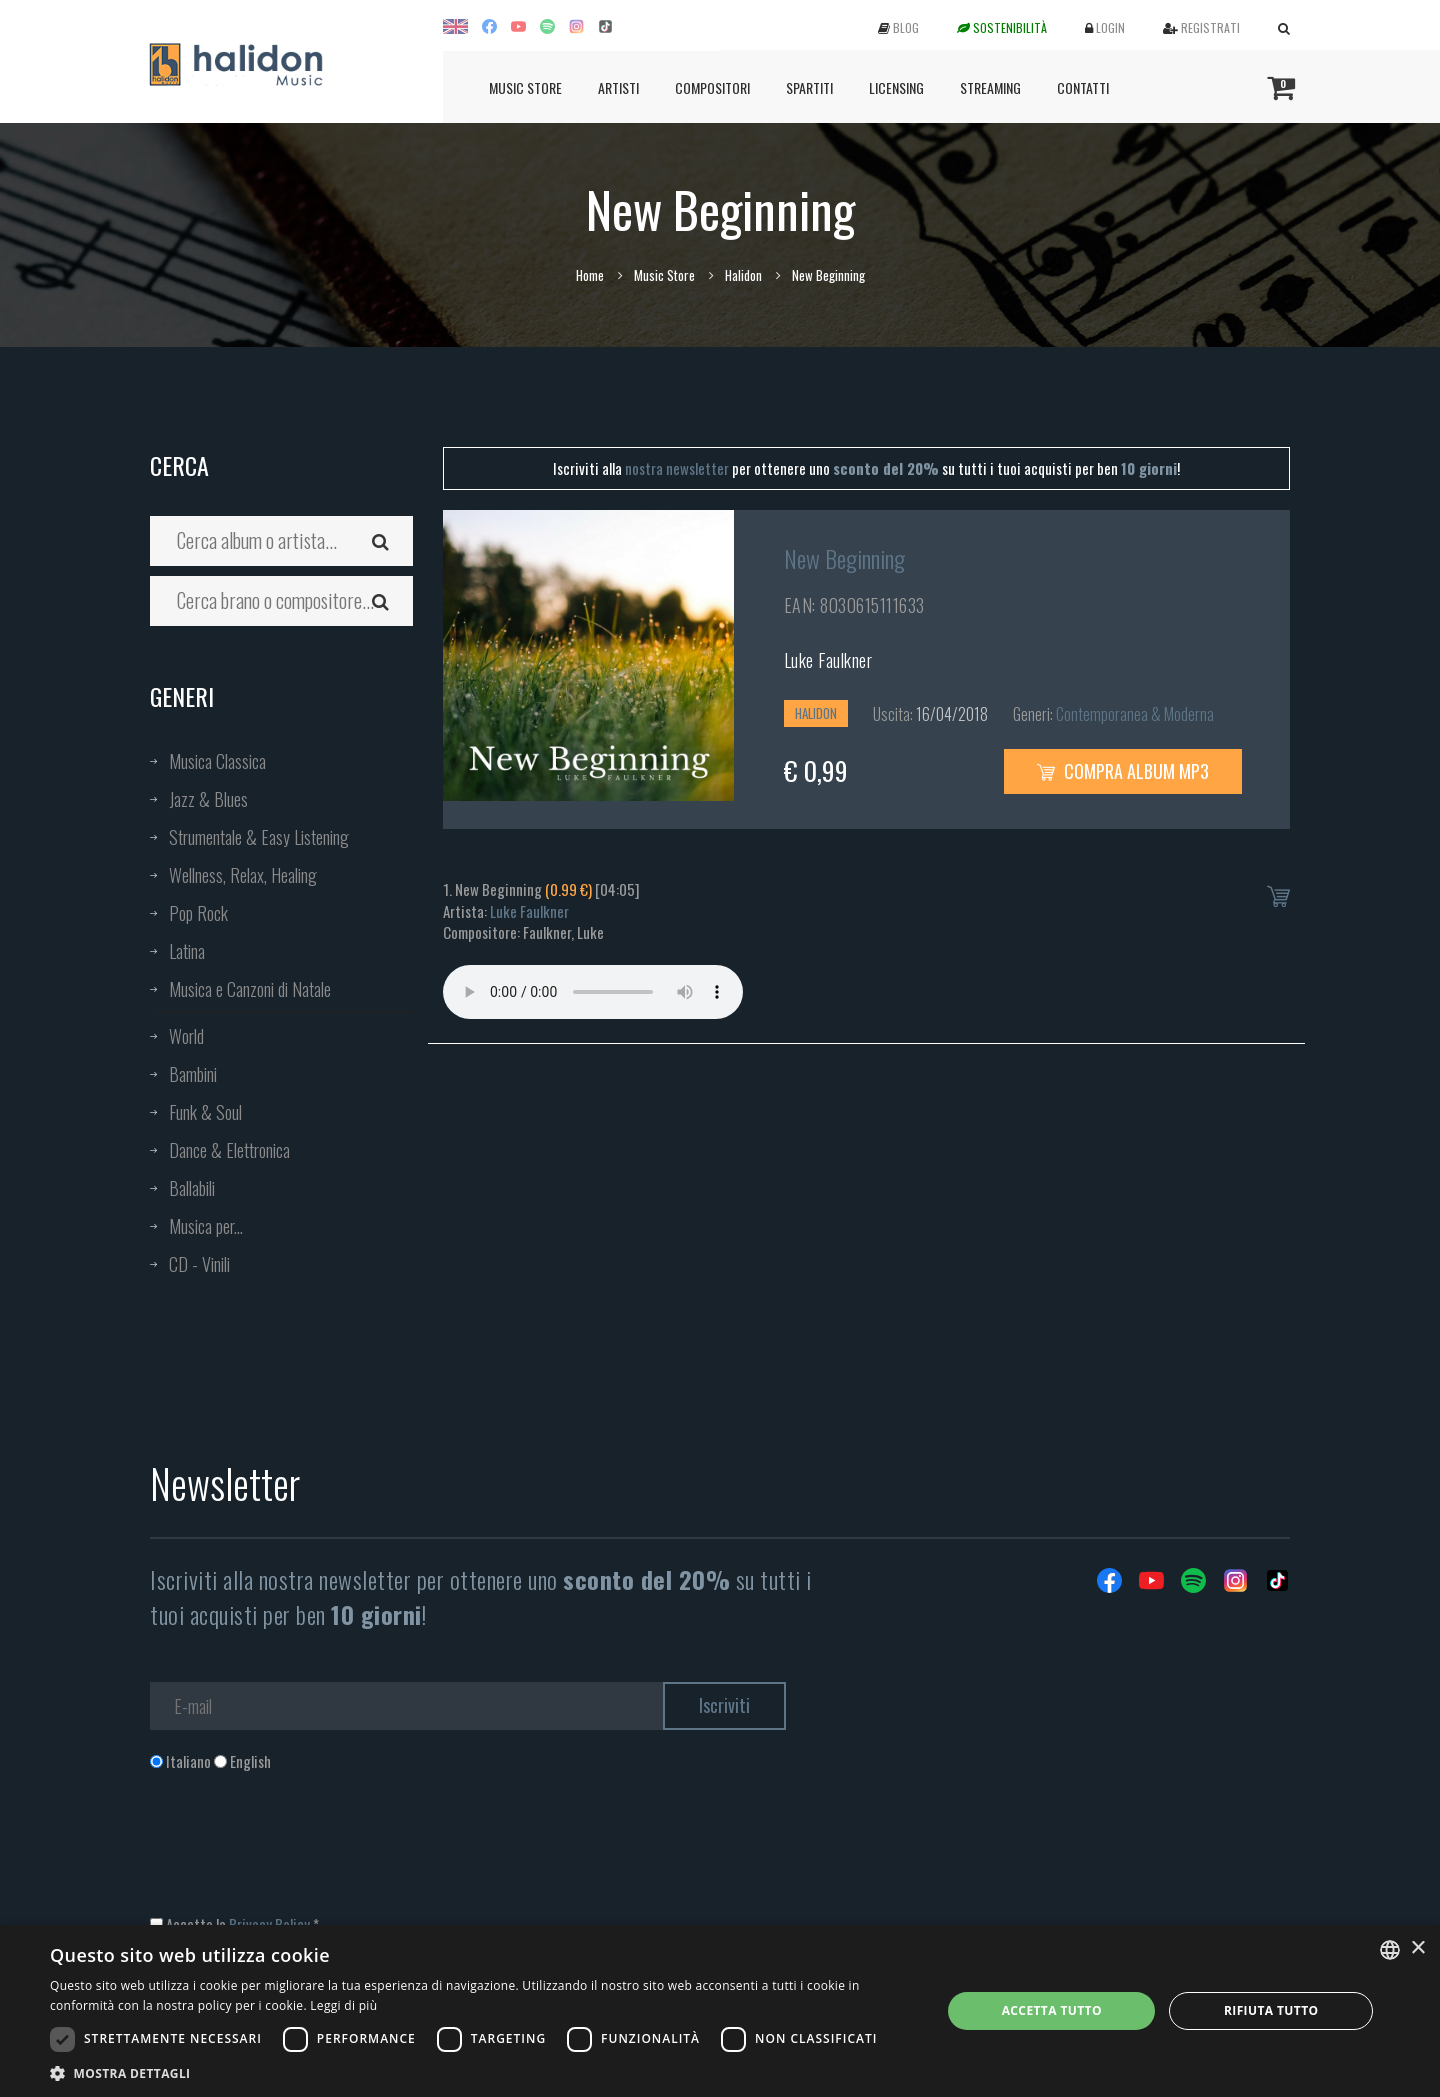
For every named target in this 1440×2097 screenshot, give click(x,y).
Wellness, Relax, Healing (243, 875)
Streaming (990, 87)
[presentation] (302, 1853)
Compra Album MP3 (1123, 771)
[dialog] (720, 2011)
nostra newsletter (677, 468)
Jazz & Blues (208, 799)
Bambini (193, 1074)
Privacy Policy (269, 1924)
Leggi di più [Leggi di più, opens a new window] (343, 2005)
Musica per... (206, 1226)
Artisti (618, 87)
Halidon (743, 275)
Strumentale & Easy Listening (259, 837)
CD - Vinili (199, 1264)
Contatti (1083, 87)
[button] (482, 2072)
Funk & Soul (205, 1112)
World (186, 1036)
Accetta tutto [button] (1052, 2010)
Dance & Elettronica (229, 1150)
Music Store (525, 87)
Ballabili (192, 1188)
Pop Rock (198, 913)
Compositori (712, 87)
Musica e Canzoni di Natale (250, 989)
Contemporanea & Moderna (1135, 714)
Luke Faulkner (828, 660)
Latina (187, 951)
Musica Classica (217, 761)
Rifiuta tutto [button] (1271, 2010)
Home (590, 275)
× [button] (1417, 1948)
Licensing (896, 87)
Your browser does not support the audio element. (593, 992)
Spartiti (809, 87)
